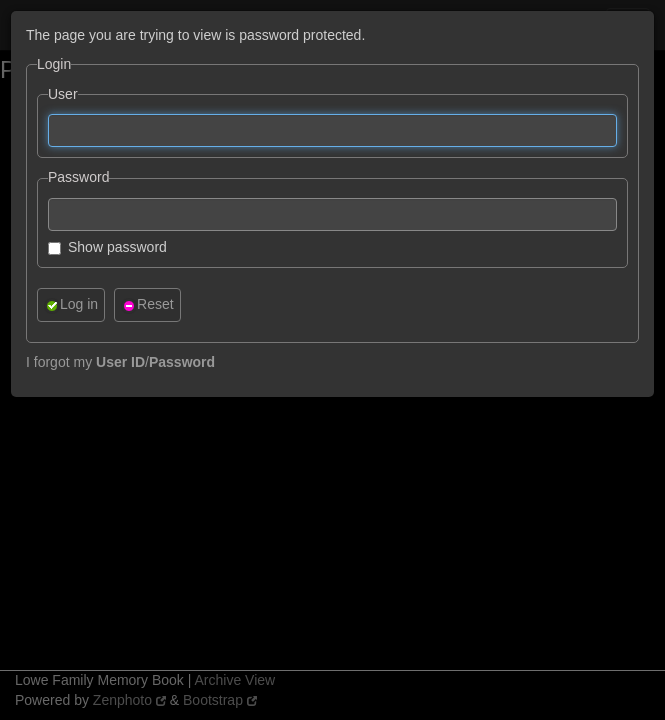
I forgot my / (120, 362)
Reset (147, 304)
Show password (107, 247)
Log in (71, 304)
